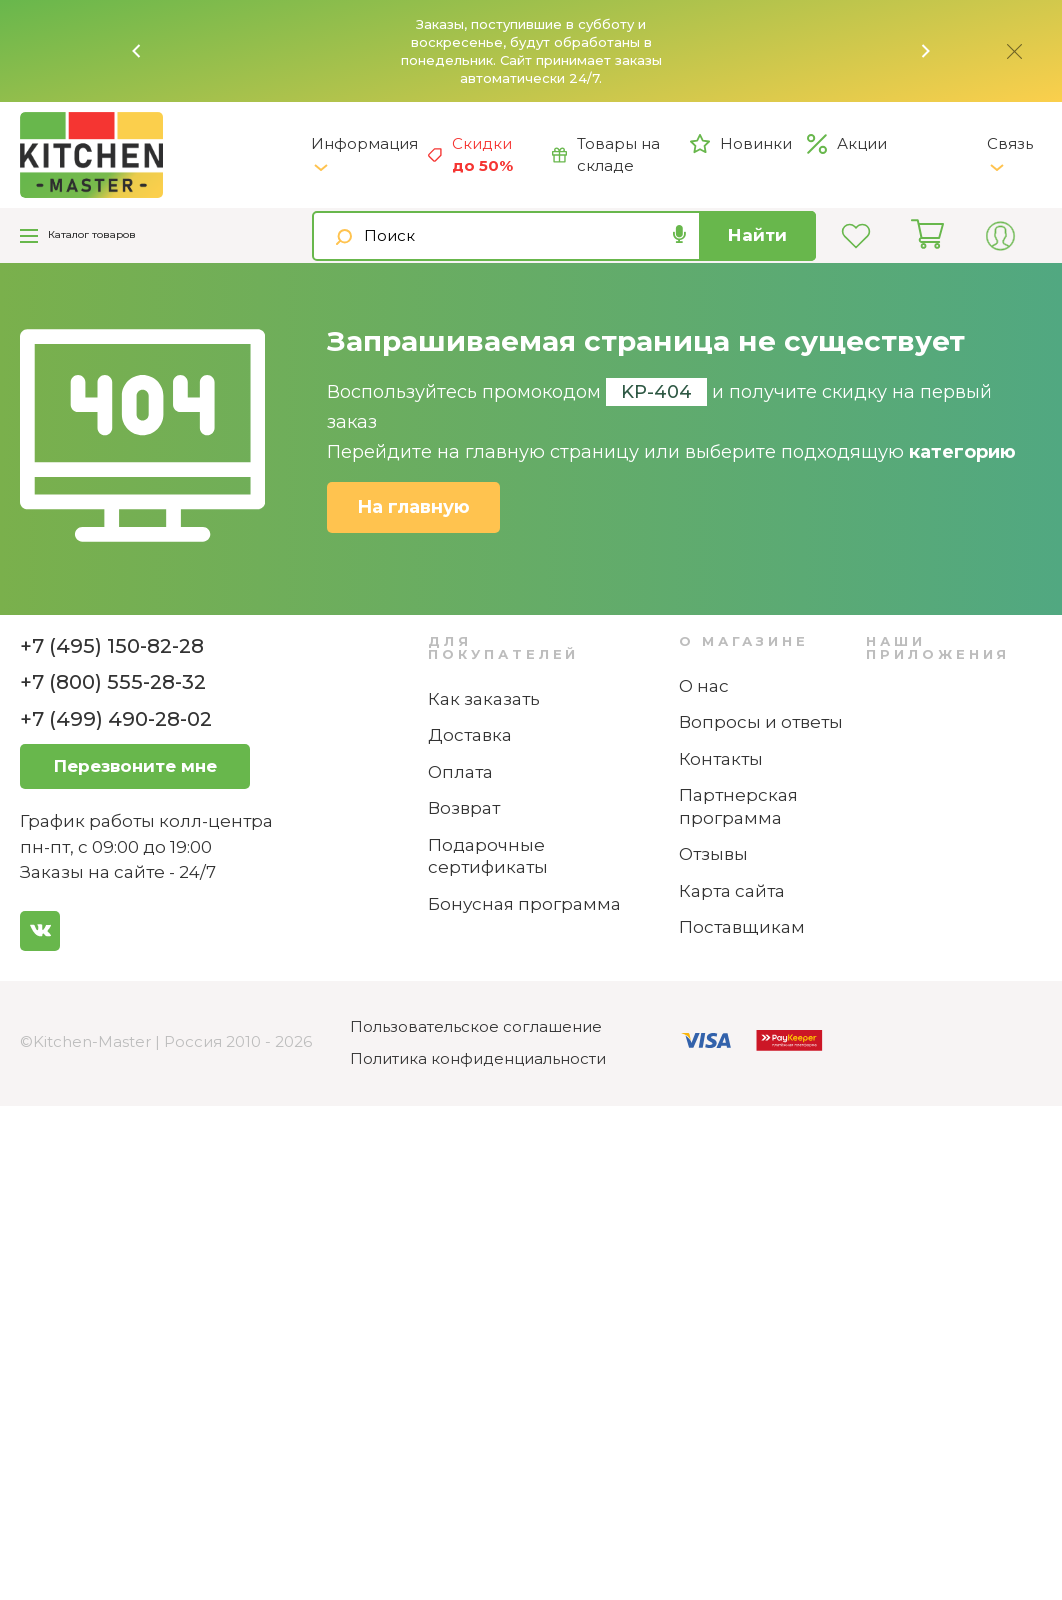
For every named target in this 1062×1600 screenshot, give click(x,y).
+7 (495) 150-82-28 (112, 646)
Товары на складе (606, 155)
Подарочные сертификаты (488, 856)
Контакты (721, 759)
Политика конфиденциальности (478, 1058)
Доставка (470, 735)
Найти (757, 235)
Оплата (460, 772)
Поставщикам (742, 927)
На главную (413, 507)
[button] (137, 51)
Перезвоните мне (135, 766)
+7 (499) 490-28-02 (116, 719)
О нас (704, 686)
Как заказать (484, 699)
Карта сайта (732, 891)
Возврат (464, 808)
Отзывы (713, 854)
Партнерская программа (738, 806)
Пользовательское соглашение (476, 1026)
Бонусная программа (524, 904)
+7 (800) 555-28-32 (113, 682)
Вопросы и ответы (761, 722)
